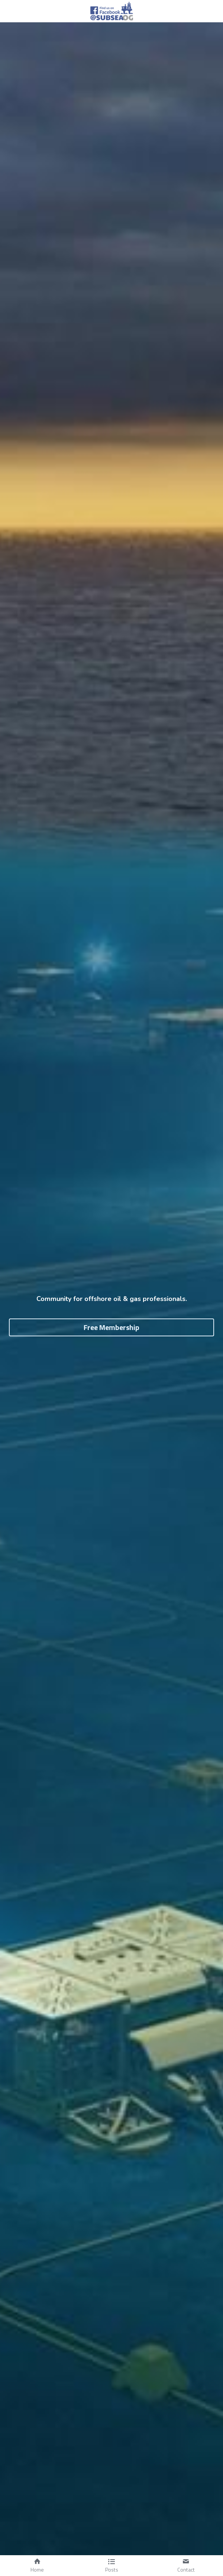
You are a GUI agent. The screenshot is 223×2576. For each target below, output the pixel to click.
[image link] (111, 10)
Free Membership (111, 1327)
